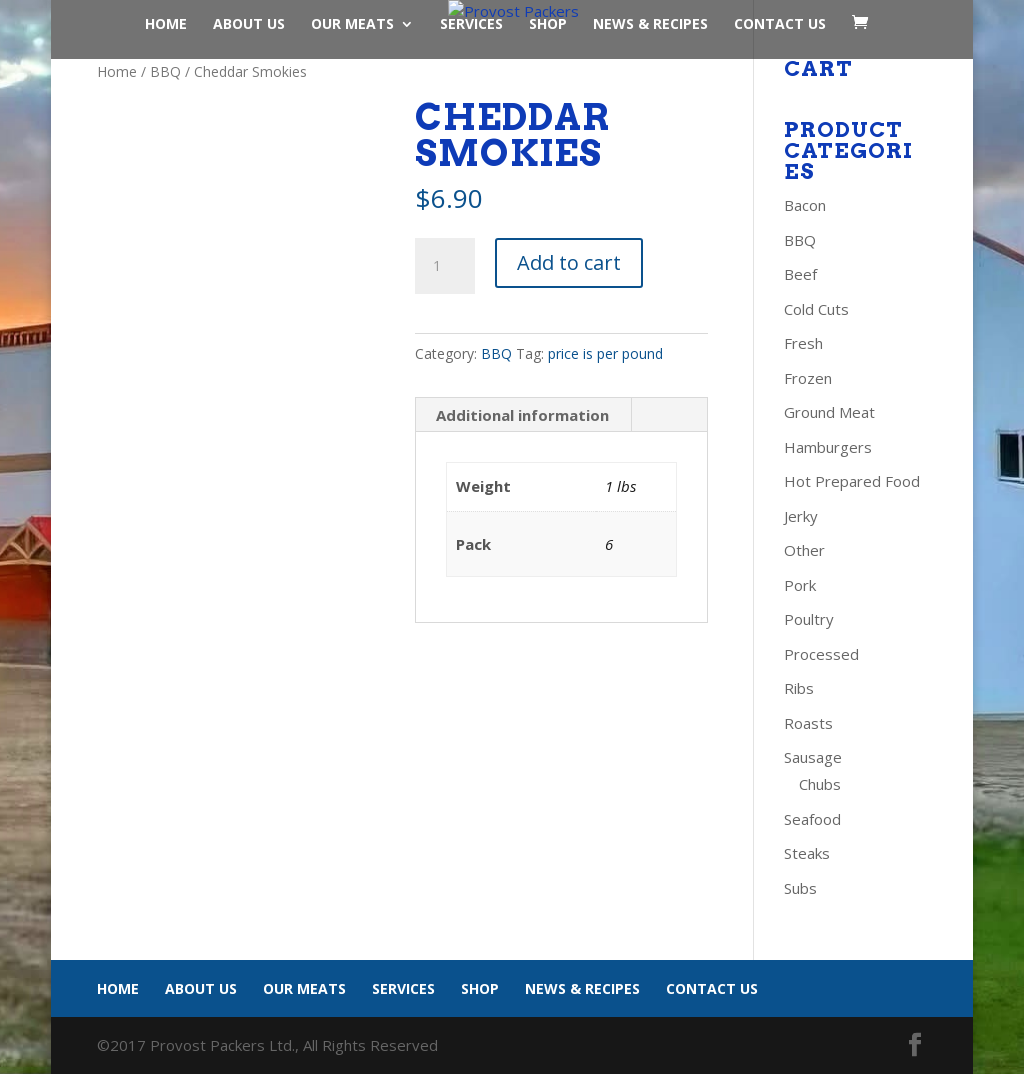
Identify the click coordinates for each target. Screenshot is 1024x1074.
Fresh (803, 343)
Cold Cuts (816, 309)
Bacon (805, 205)
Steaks (807, 853)
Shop (548, 25)
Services (471, 25)
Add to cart (569, 262)
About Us (249, 25)
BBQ (165, 71)
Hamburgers (828, 447)
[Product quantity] (445, 266)
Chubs (820, 784)
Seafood (812, 819)
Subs (800, 888)
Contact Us (780, 25)
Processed (821, 654)
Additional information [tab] (522, 415)
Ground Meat (829, 412)
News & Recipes (650, 25)
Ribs (799, 688)
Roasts (808, 723)
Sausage (813, 757)
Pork (800, 585)
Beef (800, 274)
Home (166, 25)
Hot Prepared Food (852, 481)
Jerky (801, 516)
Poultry (809, 619)
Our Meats (352, 25)
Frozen (808, 378)
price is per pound (605, 353)
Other (804, 550)
